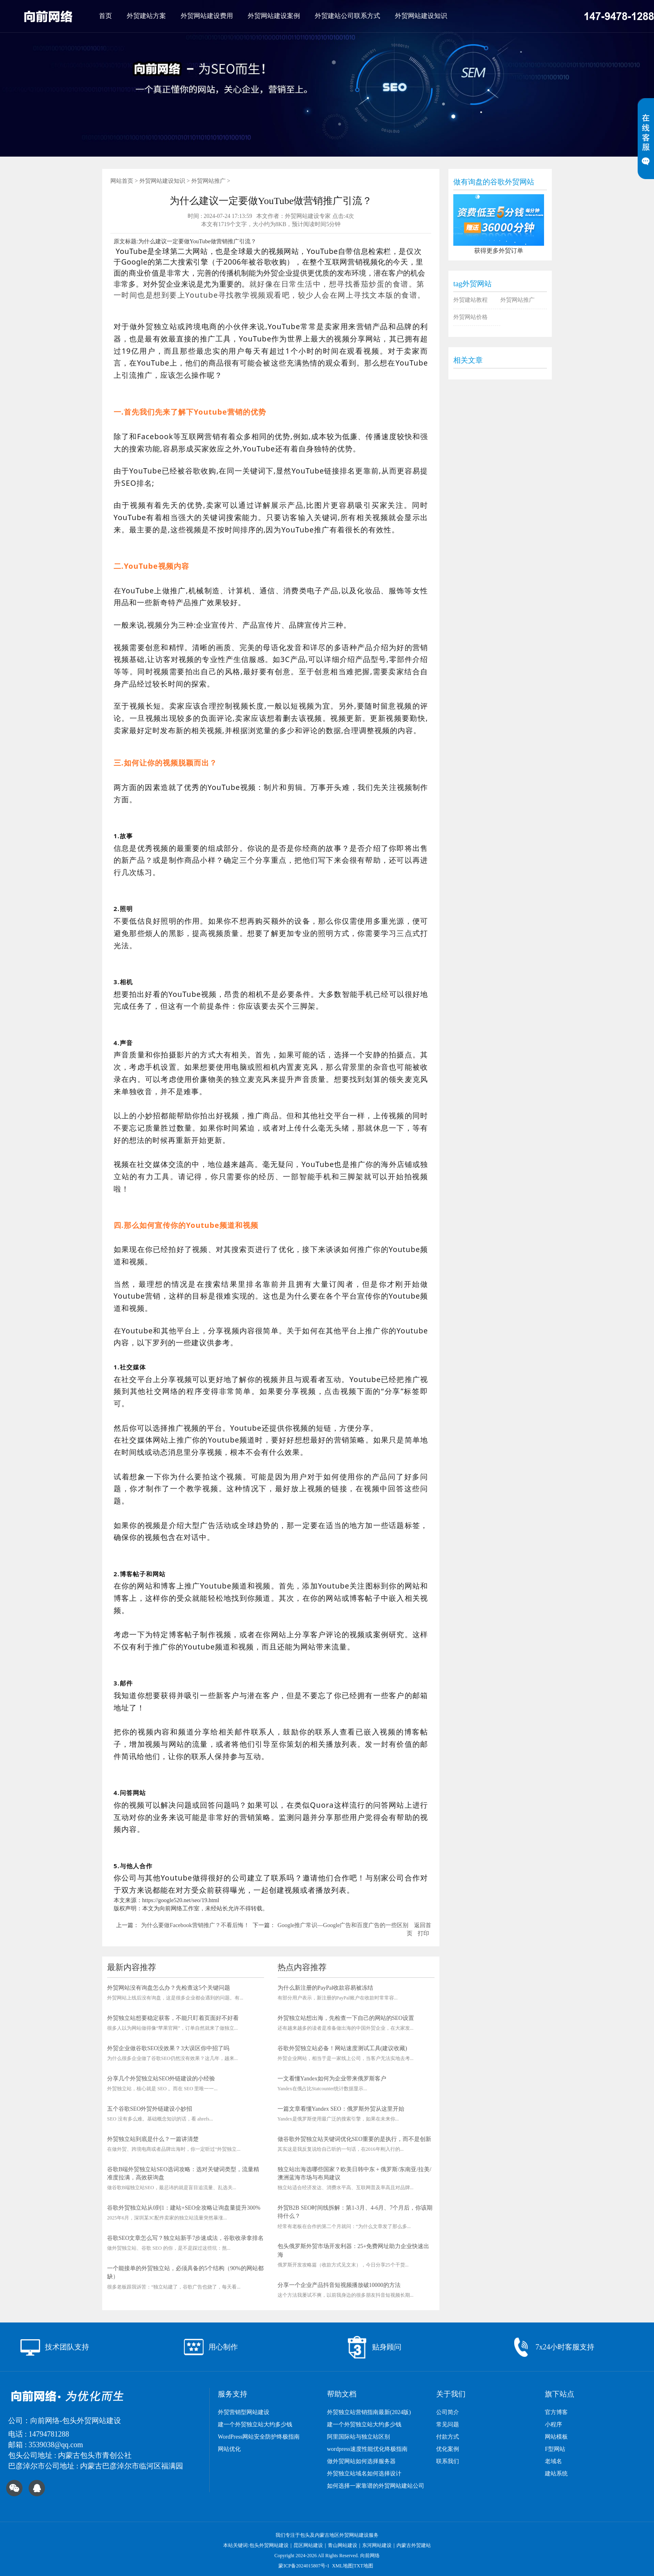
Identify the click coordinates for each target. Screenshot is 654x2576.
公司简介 (447, 2412)
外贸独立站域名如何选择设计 (364, 2474)
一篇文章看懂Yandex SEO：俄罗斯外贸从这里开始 (341, 2109)
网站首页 (121, 181)
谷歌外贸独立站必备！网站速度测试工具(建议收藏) (342, 2048)
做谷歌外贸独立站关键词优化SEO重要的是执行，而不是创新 (354, 2139)
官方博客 (556, 2412)
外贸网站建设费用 (207, 15)
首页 (105, 15)
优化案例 (447, 2449)
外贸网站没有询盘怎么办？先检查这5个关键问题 (168, 1988)
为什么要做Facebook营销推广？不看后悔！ (195, 1925)
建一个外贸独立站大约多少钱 (255, 2424)
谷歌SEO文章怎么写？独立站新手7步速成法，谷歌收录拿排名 (185, 2238)
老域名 (553, 2461)
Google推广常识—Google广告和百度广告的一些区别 (343, 1925)
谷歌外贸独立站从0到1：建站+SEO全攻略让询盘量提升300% (183, 2208)
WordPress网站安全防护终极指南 (259, 2437)
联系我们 (447, 2461)
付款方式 (447, 2437)
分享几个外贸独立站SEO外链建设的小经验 (161, 2079)
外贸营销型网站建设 (243, 2412)
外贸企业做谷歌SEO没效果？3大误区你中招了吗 (168, 2048)
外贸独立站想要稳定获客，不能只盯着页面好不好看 (173, 2018)
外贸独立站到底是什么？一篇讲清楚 (153, 2139)
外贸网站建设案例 (274, 15)
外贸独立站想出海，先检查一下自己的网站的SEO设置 (346, 2018)
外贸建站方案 (146, 15)
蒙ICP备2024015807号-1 (303, 2566)
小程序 (553, 2424)
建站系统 (556, 2474)
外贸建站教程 (470, 300)
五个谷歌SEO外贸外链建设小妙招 (149, 2109)
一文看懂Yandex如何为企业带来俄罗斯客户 (332, 2079)
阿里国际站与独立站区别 (358, 2437)
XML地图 (342, 2566)
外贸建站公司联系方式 (347, 15)
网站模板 (556, 2437)
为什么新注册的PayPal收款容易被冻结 (326, 1988)
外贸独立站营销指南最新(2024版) (369, 2412)
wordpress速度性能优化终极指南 (367, 2449)
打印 (423, 1933)
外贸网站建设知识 (421, 15)
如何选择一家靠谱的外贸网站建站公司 (375, 2486)
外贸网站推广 (208, 181)
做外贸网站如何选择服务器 (361, 2461)
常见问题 (447, 2424)
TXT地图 (363, 2566)
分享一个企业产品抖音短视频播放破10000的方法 (339, 2285)
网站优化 (229, 2449)
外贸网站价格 (470, 317)
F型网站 (555, 2449)
